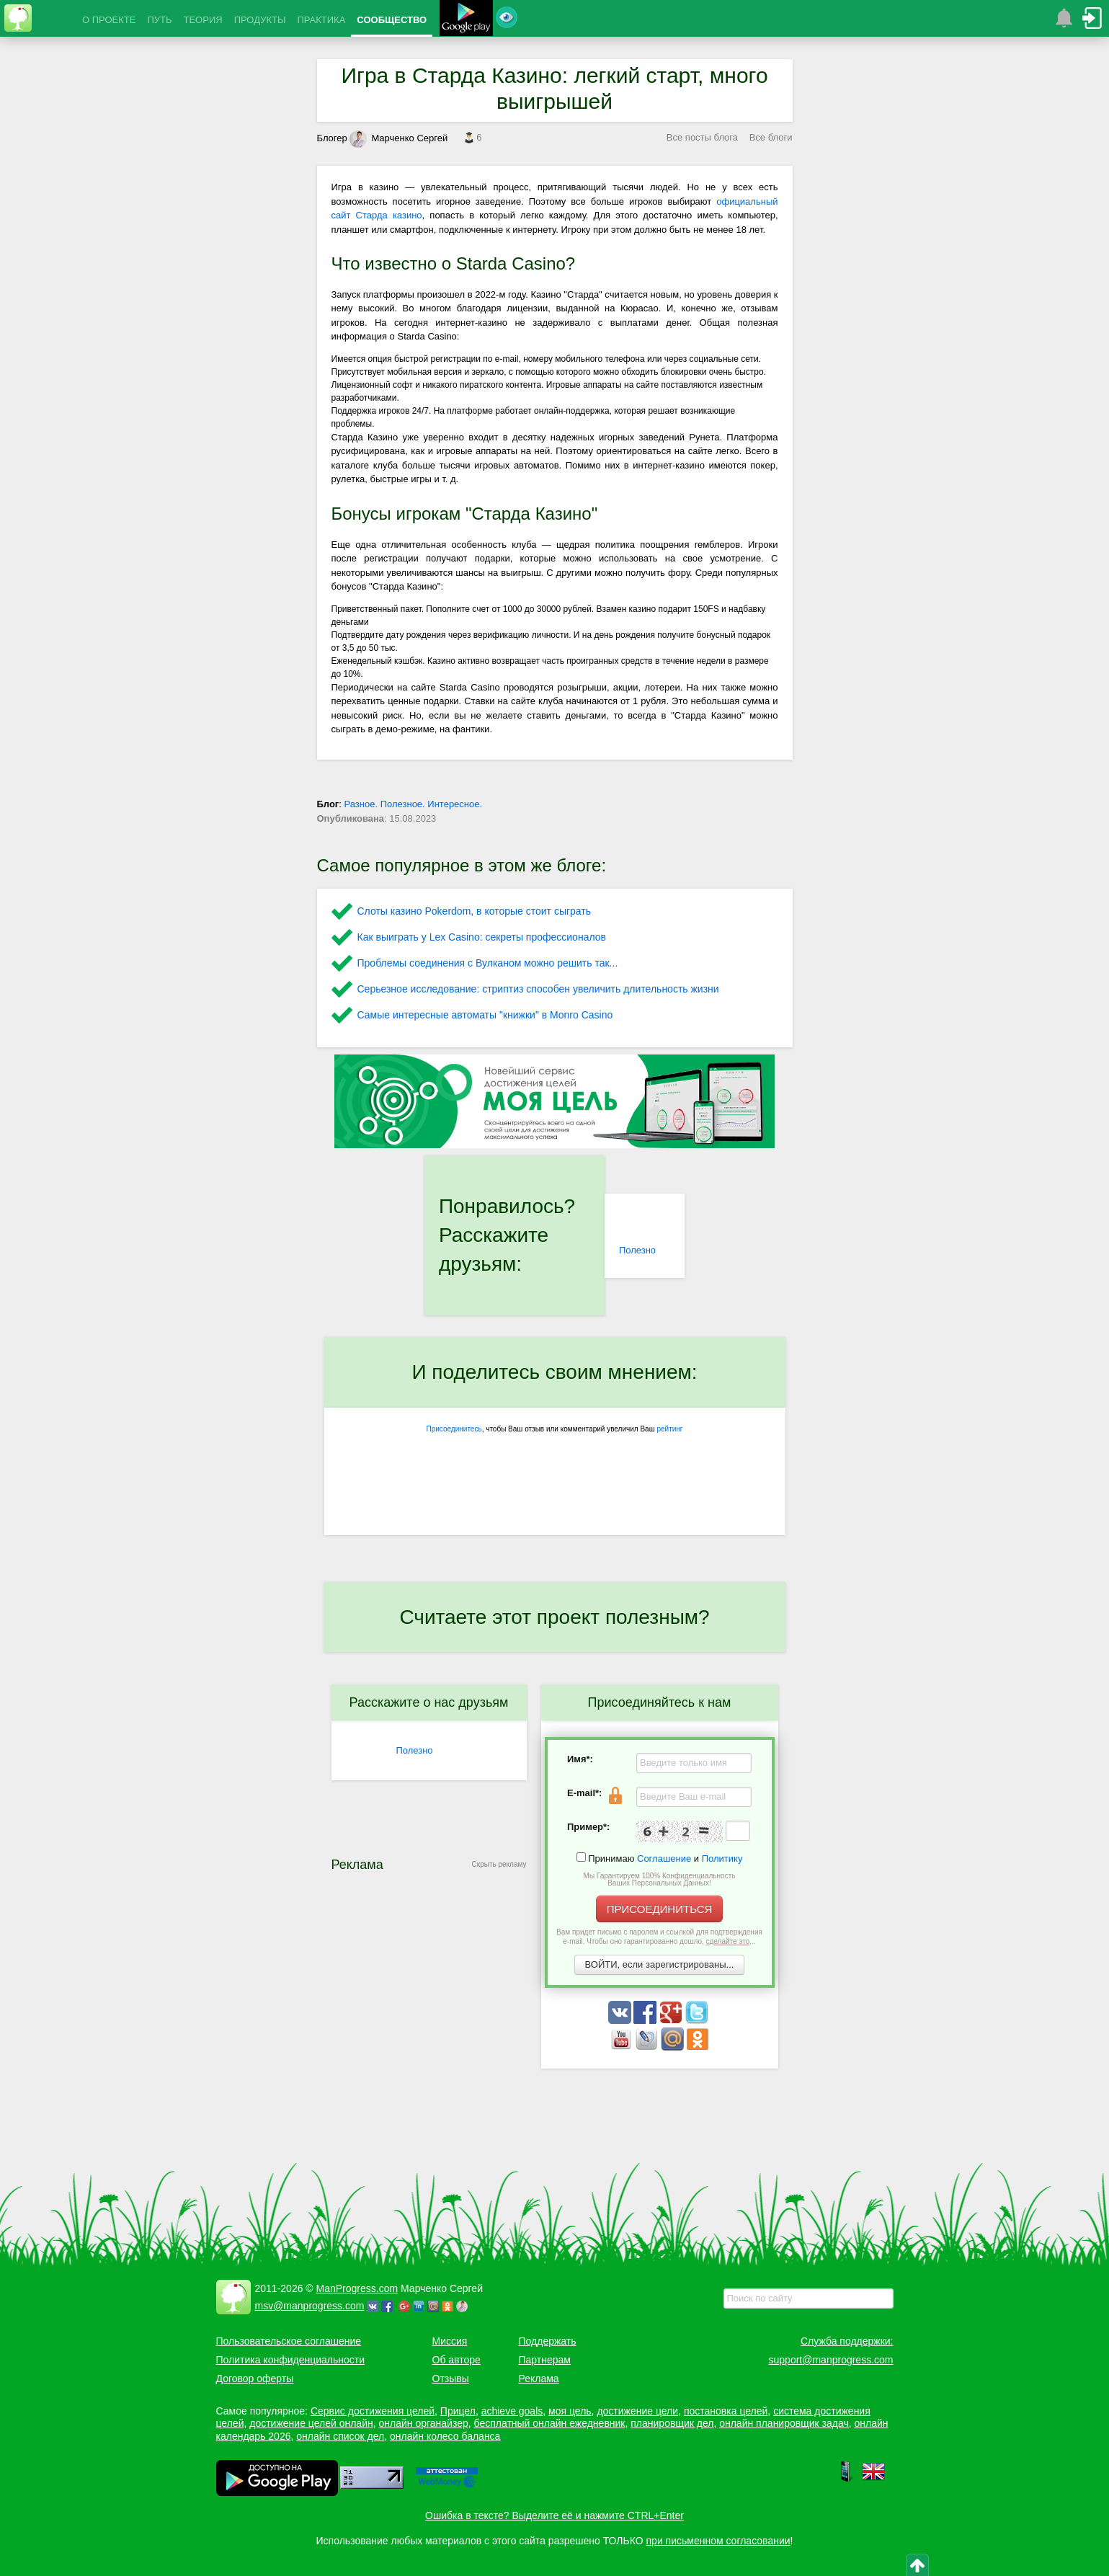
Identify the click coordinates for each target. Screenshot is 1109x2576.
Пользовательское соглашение (289, 2341)
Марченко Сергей (398, 138)
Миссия (450, 2341)
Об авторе (456, 2360)
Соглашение (664, 1858)
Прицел (458, 2411)
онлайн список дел (340, 2436)
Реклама (539, 2378)
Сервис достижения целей (373, 2411)
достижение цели (637, 2411)
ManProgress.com (357, 2288)
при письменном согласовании (718, 2540)
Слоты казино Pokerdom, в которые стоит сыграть (474, 911)
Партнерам (545, 2360)
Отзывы (450, 2378)
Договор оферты (255, 2378)
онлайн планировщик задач (784, 2423)
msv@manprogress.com (310, 2305)
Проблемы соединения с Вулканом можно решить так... (487, 963)
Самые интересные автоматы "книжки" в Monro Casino (485, 1015)
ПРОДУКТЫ (260, 19)
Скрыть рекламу (499, 1864)
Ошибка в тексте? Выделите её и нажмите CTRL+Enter (554, 2515)
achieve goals (512, 2411)
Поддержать (547, 2341)
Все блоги (771, 137)
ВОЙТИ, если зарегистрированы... (659, 1964)
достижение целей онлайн (311, 2423)
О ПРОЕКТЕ (108, 19)
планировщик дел (672, 2423)
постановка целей (725, 2411)
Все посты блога (702, 137)
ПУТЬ (159, 19)
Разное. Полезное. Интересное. (413, 804)
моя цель (570, 2411)
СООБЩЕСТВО (392, 19)
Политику (722, 1858)
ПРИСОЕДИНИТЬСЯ (660, 1909)
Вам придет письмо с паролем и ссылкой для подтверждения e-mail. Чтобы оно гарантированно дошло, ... (659, 1936)
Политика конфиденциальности (290, 2360)
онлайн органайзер (423, 2423)
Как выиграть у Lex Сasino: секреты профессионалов (481, 937)
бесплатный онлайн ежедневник (549, 2423)
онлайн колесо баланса (445, 2436)
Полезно (637, 1250)
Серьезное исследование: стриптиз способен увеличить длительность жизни (538, 989)
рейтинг (669, 1429)
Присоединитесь (454, 1429)
